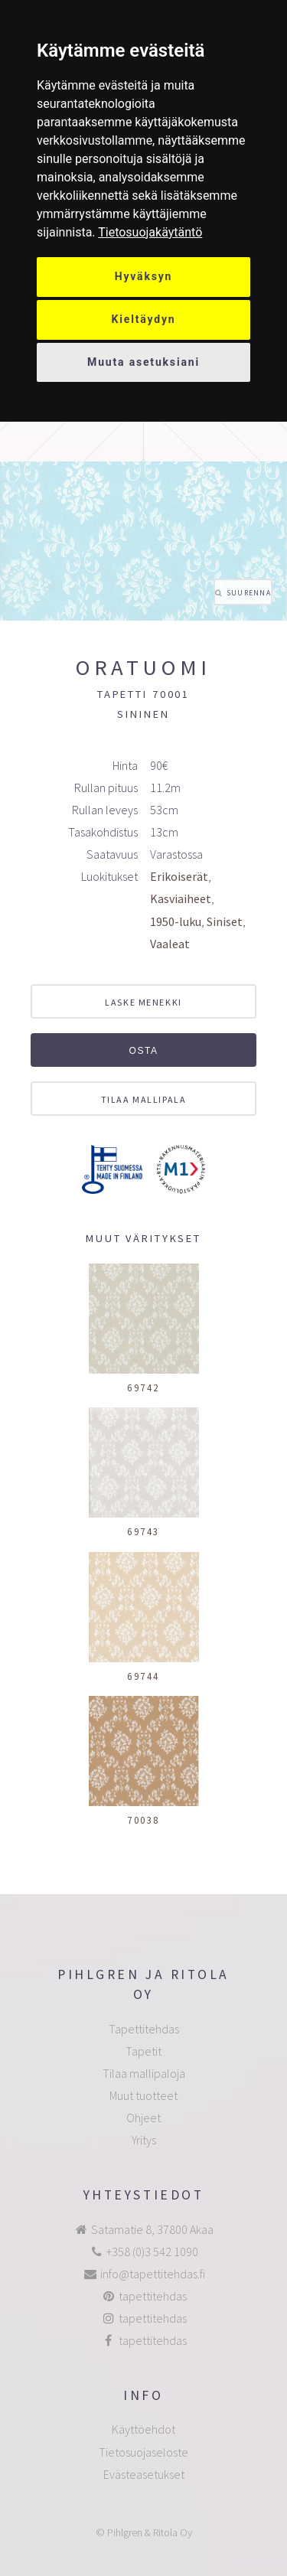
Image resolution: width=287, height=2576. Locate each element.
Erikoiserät (179, 876)
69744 (143, 1676)
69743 (143, 1531)
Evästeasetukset (143, 2474)
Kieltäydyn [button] (144, 319)
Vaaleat (170, 943)
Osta (143, 1050)
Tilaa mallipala (143, 1099)
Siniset (225, 921)
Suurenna (249, 593)
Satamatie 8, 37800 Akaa (152, 2229)
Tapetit (143, 2051)
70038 (143, 1820)
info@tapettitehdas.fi (152, 2273)
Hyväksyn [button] (144, 276)
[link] (150, 232)
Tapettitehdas (144, 2028)
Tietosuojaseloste (143, 2452)
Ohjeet (143, 2117)
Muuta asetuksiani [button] (143, 362)
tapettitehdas (153, 2296)
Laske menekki (143, 1002)
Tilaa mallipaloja (144, 2073)
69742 (143, 1387)
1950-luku (175, 921)
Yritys (144, 2139)
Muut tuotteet (143, 2095)
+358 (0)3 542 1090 (152, 2251)
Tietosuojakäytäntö (150, 232)
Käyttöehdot (143, 2429)
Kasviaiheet (180, 898)
